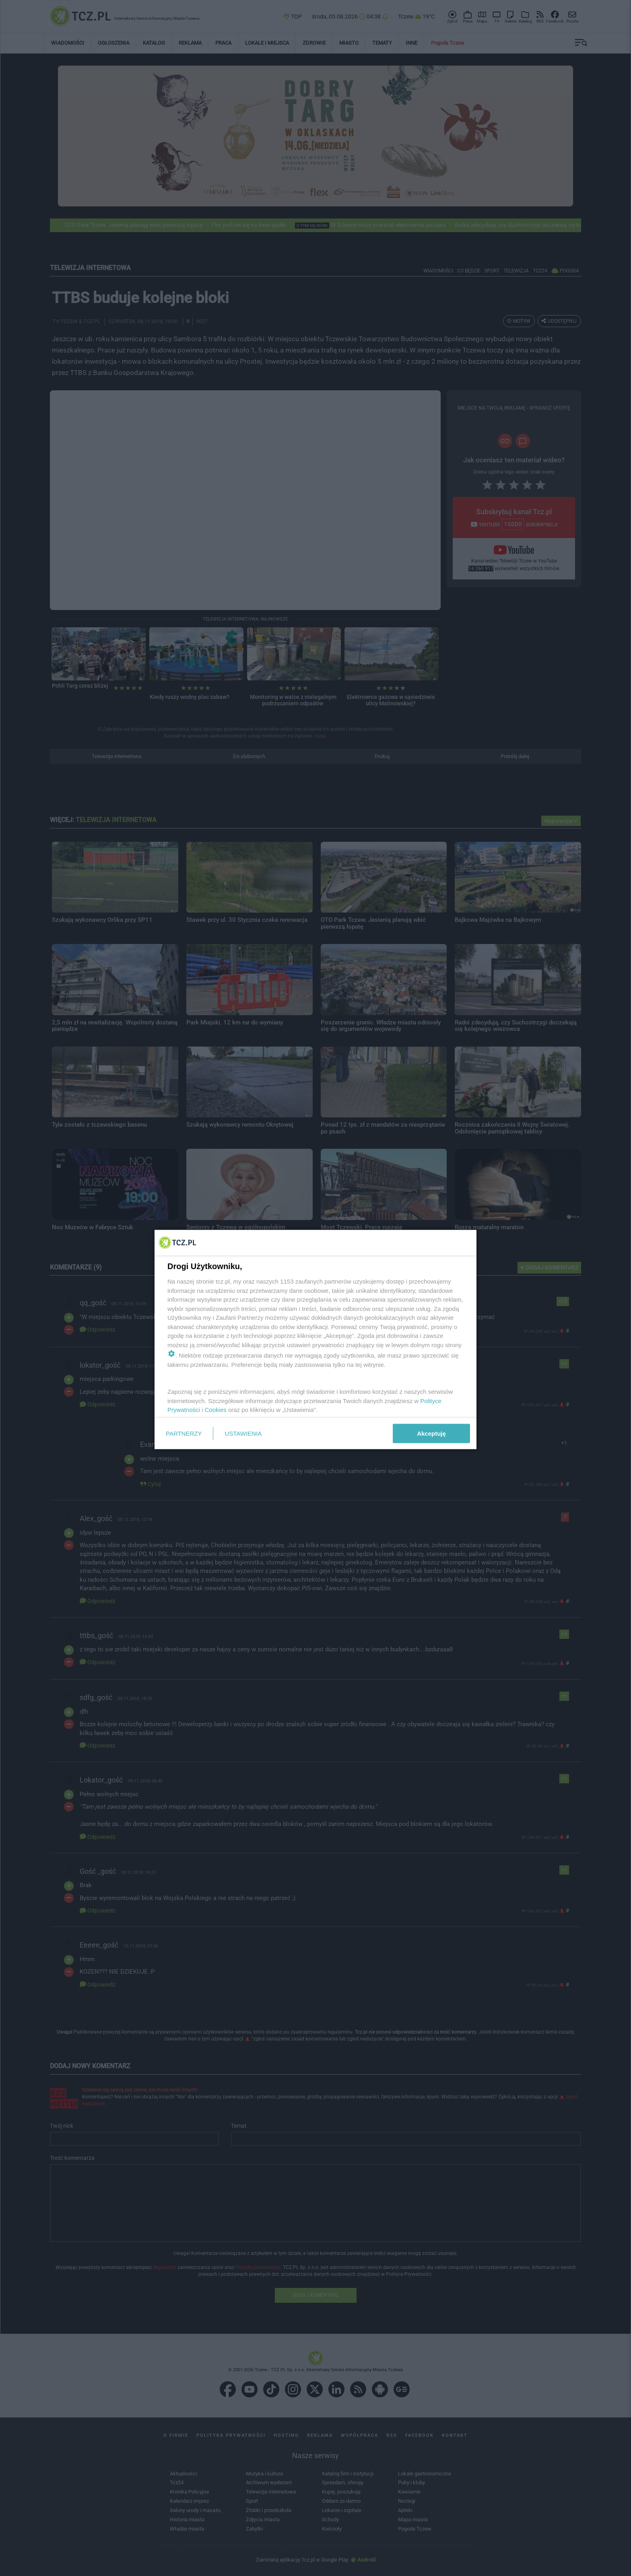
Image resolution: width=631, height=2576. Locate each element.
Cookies (216, 1409)
